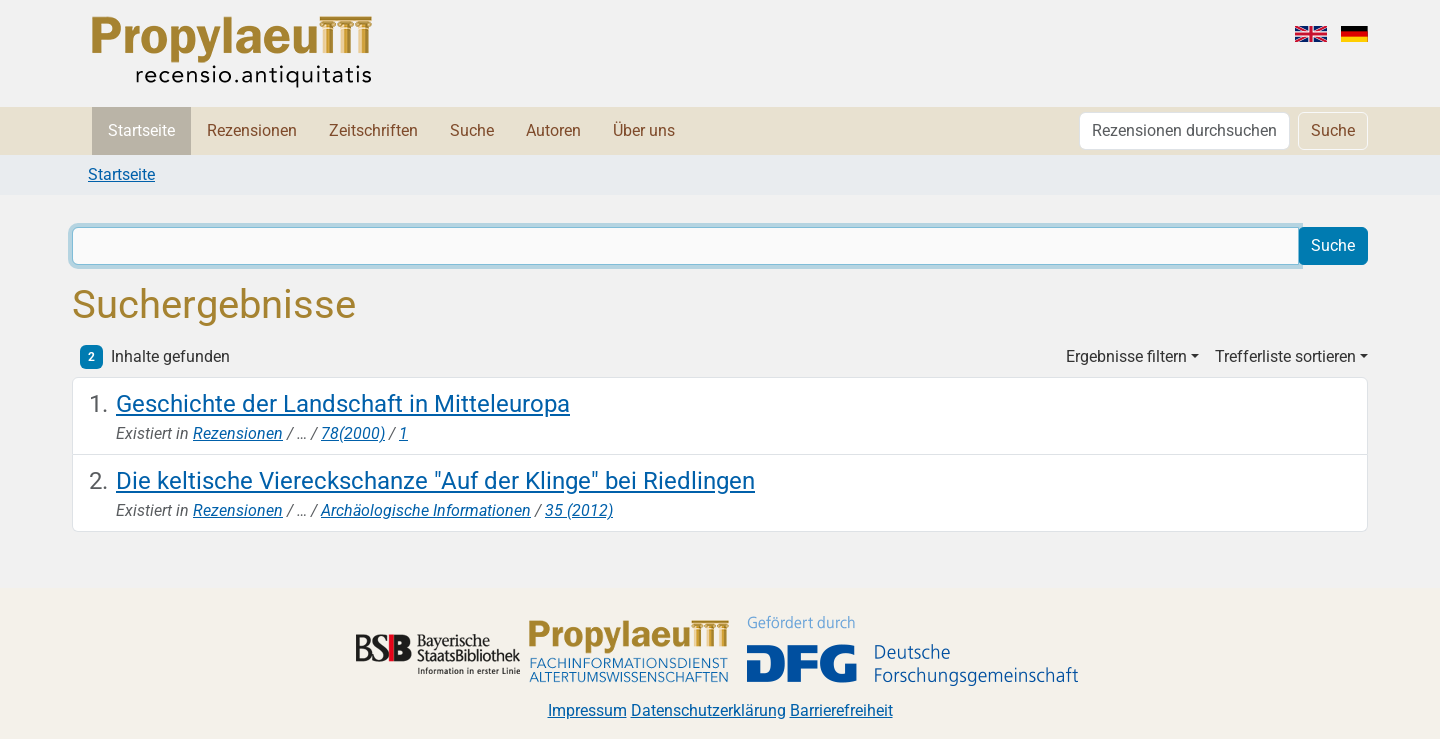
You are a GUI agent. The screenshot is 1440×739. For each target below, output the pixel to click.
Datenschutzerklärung (708, 710)
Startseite (141, 130)
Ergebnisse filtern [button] (1126, 356)
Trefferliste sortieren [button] (1285, 356)
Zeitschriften (373, 130)
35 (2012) (579, 510)
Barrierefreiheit (841, 710)
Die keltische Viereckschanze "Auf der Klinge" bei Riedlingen (435, 481)
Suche (472, 130)
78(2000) (353, 433)
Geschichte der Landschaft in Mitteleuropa (343, 404)
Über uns (644, 130)
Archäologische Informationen (426, 510)
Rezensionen (252, 130)
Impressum (587, 710)
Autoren (553, 130)
